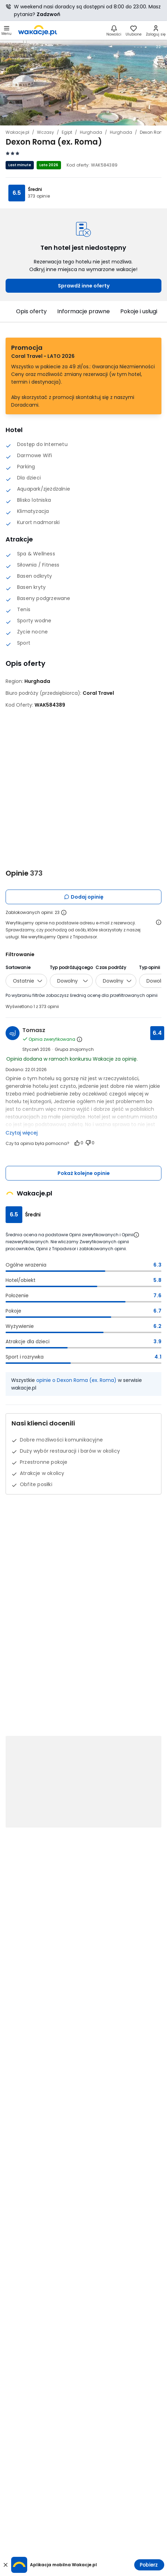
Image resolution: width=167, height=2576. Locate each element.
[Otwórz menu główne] (6, 30)
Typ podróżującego (71, 967)
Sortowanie (18, 967)
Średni (35, 189)
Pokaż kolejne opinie (84, 1173)
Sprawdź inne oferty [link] (83, 285)
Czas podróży (111, 967)
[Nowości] (113, 30)
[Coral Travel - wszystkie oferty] (98, 693)
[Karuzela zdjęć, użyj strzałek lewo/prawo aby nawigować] (83, 81)
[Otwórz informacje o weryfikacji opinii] (158, 922)
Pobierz (149, 2564)
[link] (37, 30)
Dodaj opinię (84, 896)
